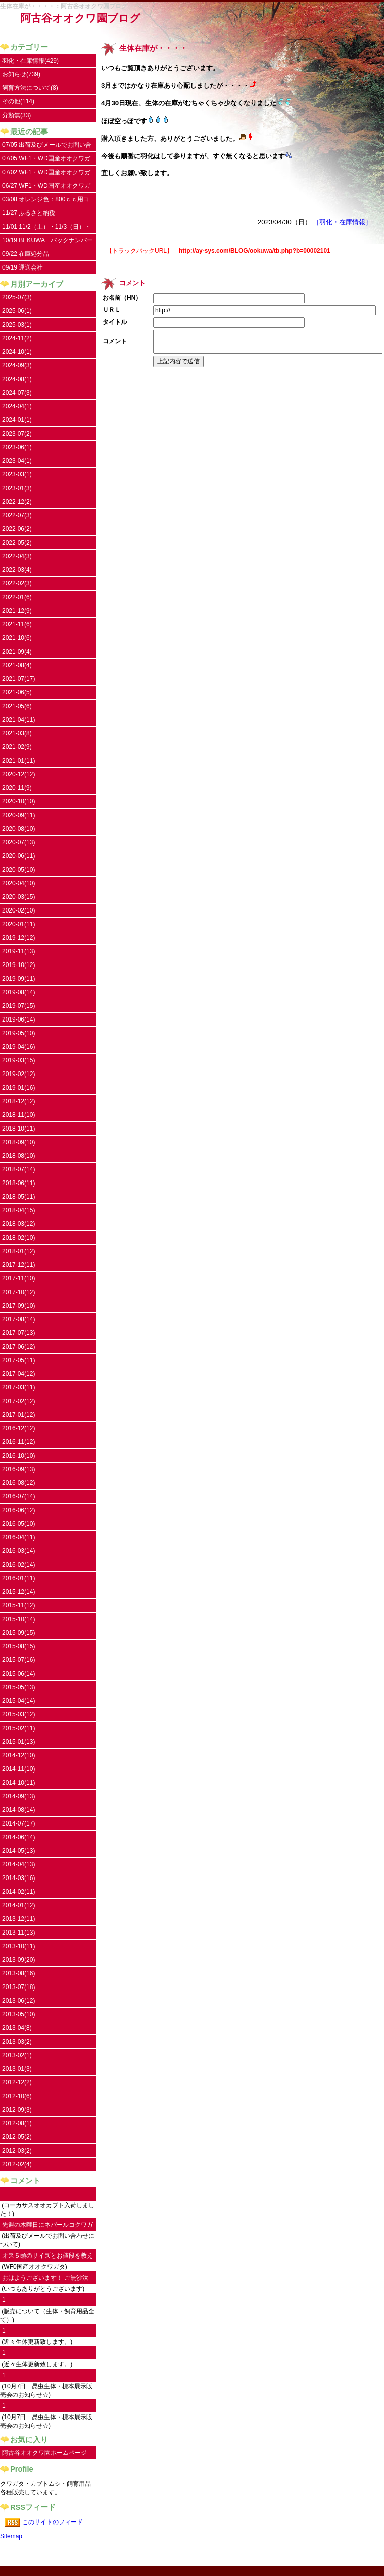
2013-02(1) (17, 2055)
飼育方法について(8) (30, 87)
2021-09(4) (17, 651)
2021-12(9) (17, 610)
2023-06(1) (17, 447)
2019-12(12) (18, 937)
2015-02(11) (18, 1728)
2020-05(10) (18, 869)
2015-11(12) (18, 1605)
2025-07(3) (17, 297)
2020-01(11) (18, 924)
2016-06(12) (18, 1510)
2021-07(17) (18, 678)
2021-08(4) (17, 665)
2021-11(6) (17, 624)
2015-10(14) (18, 1619)
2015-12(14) (18, 1591)
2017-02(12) (18, 1401)
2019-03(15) (18, 1060)
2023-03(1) (17, 474)
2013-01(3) (17, 2068)
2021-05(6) (17, 706)
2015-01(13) (18, 1741)
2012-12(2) (17, 2082)
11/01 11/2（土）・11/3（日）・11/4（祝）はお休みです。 (46, 228)
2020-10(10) (18, 801)
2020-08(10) (18, 828)
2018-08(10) (18, 1155)
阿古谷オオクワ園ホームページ (44, 2452)
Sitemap (11, 2536)
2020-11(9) (17, 787)
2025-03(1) (17, 324)
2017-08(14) (18, 1319)
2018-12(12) (18, 1101)
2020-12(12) (18, 774)
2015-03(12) (18, 1714)
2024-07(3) (17, 392)
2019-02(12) (18, 1074)
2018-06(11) (18, 1183)
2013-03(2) (17, 2041)
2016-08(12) (18, 1482)
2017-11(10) (18, 1278)
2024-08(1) (17, 379)
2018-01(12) (18, 1251)
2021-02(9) (17, 746)
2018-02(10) (18, 1237)
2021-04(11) (18, 719)
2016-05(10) (18, 1523)
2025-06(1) (17, 310)
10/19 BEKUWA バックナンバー (47, 240)
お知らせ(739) (21, 74)
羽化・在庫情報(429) (30, 60)
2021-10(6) (17, 637)
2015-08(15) (18, 1646)
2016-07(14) (18, 1496)
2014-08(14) (18, 1809)
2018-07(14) (18, 1169)
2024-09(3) (17, 365)
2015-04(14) (18, 1700)
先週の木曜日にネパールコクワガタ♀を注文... (47, 2226)
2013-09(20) (18, 1959)
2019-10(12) (18, 965)
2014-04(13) (18, 1864)
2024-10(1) (17, 351)
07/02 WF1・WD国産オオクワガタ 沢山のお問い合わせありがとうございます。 (47, 174)
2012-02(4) (17, 2164)
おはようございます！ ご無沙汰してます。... (45, 2279)
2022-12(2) (17, 501)
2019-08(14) (18, 992)
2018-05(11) (18, 1196)
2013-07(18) (18, 1987)
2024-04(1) (17, 406)
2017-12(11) (18, 1264)
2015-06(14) (18, 1673)
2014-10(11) (18, 1782)
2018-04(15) (18, 1210)
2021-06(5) (17, 692)
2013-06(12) (18, 2000)
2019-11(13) (18, 951)
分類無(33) (16, 115)
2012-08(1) (17, 2123)
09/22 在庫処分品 (25, 253)
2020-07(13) (18, 842)
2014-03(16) (18, 1878)
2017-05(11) (18, 1360)
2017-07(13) (18, 1332)
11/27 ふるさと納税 (28, 213)
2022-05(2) (17, 542)
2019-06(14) (18, 1019)
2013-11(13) (18, 1932)
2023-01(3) (17, 488)
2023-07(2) (17, 433)
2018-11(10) (18, 1114)
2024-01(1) (17, 419)
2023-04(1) (17, 460)
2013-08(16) (18, 1973)
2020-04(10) (18, 883)
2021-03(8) (17, 733)
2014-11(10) (18, 1769)
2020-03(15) (18, 896)
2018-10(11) (18, 1128)
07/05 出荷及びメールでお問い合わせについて (46, 146)
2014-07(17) (18, 1823)
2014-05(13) (18, 1850)
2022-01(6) (17, 597)
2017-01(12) (18, 1414)
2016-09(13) (18, 1469)
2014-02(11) (18, 1891)
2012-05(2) (17, 2136)
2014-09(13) (18, 1796)
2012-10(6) (17, 2096)
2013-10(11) (18, 1946)
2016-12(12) (18, 1428)
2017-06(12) (18, 1346)
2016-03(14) (18, 1550)
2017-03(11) (18, 1387)
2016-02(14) (18, 1564)
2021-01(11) (18, 760)
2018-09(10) (18, 1142)
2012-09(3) (17, 2109)
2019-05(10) (18, 1033)
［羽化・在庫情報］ (342, 222)
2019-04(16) (18, 1046)
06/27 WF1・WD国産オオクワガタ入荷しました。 (46, 187)
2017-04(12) (18, 1373)
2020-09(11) (18, 815)
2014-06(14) (18, 1837)
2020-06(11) (18, 856)
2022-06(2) (17, 528)
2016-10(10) (18, 1455)
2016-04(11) (18, 1537)
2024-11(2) (17, 338)
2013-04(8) (17, 2027)
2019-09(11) (18, 978)
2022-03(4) (17, 569)
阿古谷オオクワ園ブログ (80, 18)
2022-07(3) (17, 515)
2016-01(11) (18, 1578)
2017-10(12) (18, 1292)
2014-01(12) (18, 1905)
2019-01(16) (18, 1087)
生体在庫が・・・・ (153, 48)
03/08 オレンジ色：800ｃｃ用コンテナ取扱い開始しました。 (45, 201)
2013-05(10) (18, 2014)
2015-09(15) (18, 1632)
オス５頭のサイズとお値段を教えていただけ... (47, 2257)
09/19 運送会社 (22, 267)
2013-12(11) (18, 1918)
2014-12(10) (18, 1755)
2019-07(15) (18, 1005)
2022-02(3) (17, 583)
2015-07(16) (18, 1659)
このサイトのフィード (52, 2522)
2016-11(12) (18, 1441)
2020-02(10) (18, 910)
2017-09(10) (18, 1305)
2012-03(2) (17, 2150)
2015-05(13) (18, 1687)
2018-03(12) (18, 1223)
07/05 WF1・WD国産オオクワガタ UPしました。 (46, 160)
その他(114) (18, 101)
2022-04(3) (17, 556)
